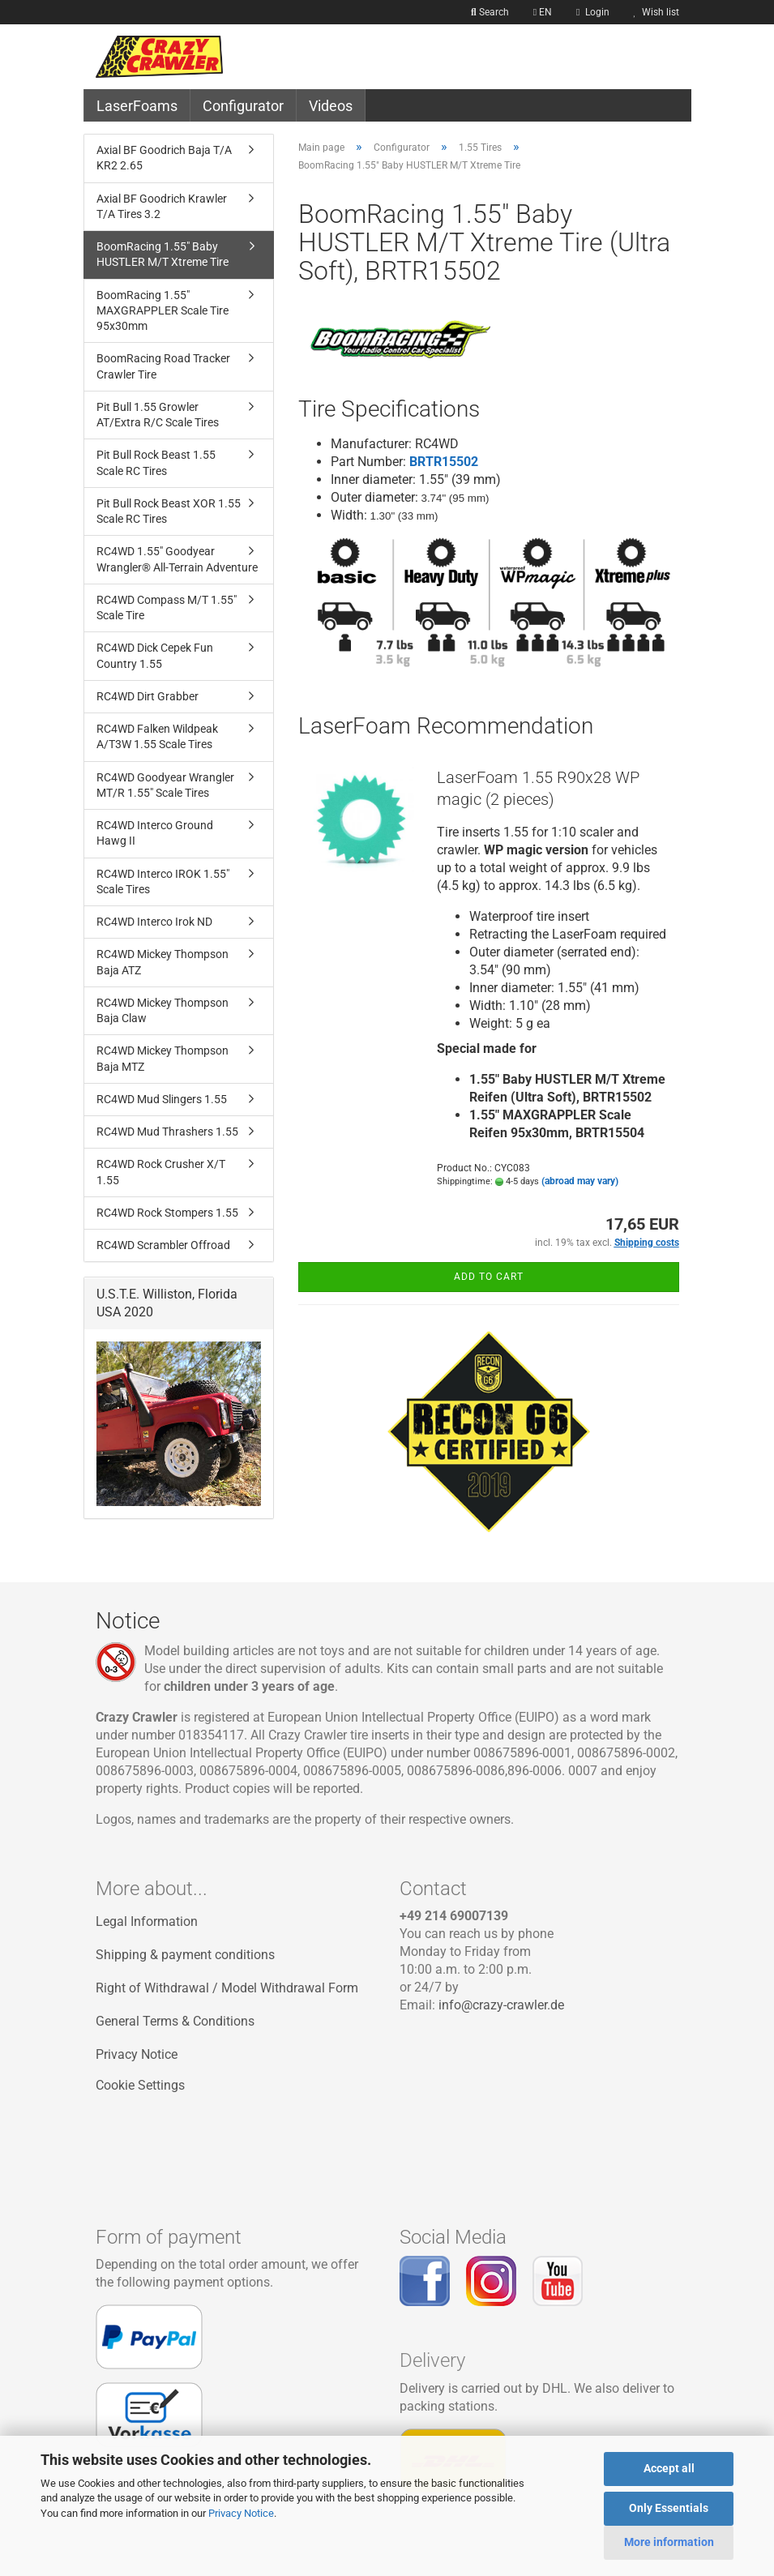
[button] (542, 12)
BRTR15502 (443, 461)
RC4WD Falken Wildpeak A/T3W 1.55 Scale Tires (157, 736)
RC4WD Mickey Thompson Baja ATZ (162, 962)
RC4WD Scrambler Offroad (163, 1245)
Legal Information (147, 1921)
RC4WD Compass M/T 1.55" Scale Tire (166, 607)
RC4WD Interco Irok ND (154, 921)
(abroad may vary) (579, 1181)
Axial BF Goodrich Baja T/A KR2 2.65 (164, 157)
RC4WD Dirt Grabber (147, 696)
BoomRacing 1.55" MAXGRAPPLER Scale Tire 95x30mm (162, 311)
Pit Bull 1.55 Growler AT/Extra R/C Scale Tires (157, 414)
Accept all (669, 2468)
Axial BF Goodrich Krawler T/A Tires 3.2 (161, 206)
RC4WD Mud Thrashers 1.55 (167, 1131)
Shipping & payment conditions (185, 1954)
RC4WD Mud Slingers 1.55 (161, 1099)
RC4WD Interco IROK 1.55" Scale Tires (162, 881)
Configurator (243, 105)
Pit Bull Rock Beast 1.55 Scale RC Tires (156, 462)
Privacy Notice (241, 2513)
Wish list (656, 12)
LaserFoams (136, 105)
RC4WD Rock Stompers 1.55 (167, 1212)
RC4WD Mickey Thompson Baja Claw (162, 1010)
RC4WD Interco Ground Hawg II (154, 833)
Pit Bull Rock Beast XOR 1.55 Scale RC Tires (168, 511)
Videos (331, 105)
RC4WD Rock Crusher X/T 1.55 (160, 1171)
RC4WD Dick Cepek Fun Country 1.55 (154, 655)
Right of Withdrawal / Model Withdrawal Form (227, 1988)
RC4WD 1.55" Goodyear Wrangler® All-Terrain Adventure (177, 559)
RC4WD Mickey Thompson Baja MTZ (162, 1058)
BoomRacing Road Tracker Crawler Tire (163, 366)
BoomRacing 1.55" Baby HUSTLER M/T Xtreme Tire (162, 254)
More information (669, 2541)
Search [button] (490, 12)
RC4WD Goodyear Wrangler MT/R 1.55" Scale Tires (165, 785)
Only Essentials (668, 2507)
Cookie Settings (140, 2085)
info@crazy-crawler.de (501, 2005)
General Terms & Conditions (175, 2021)
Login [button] (592, 12)
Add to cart (489, 1276)
